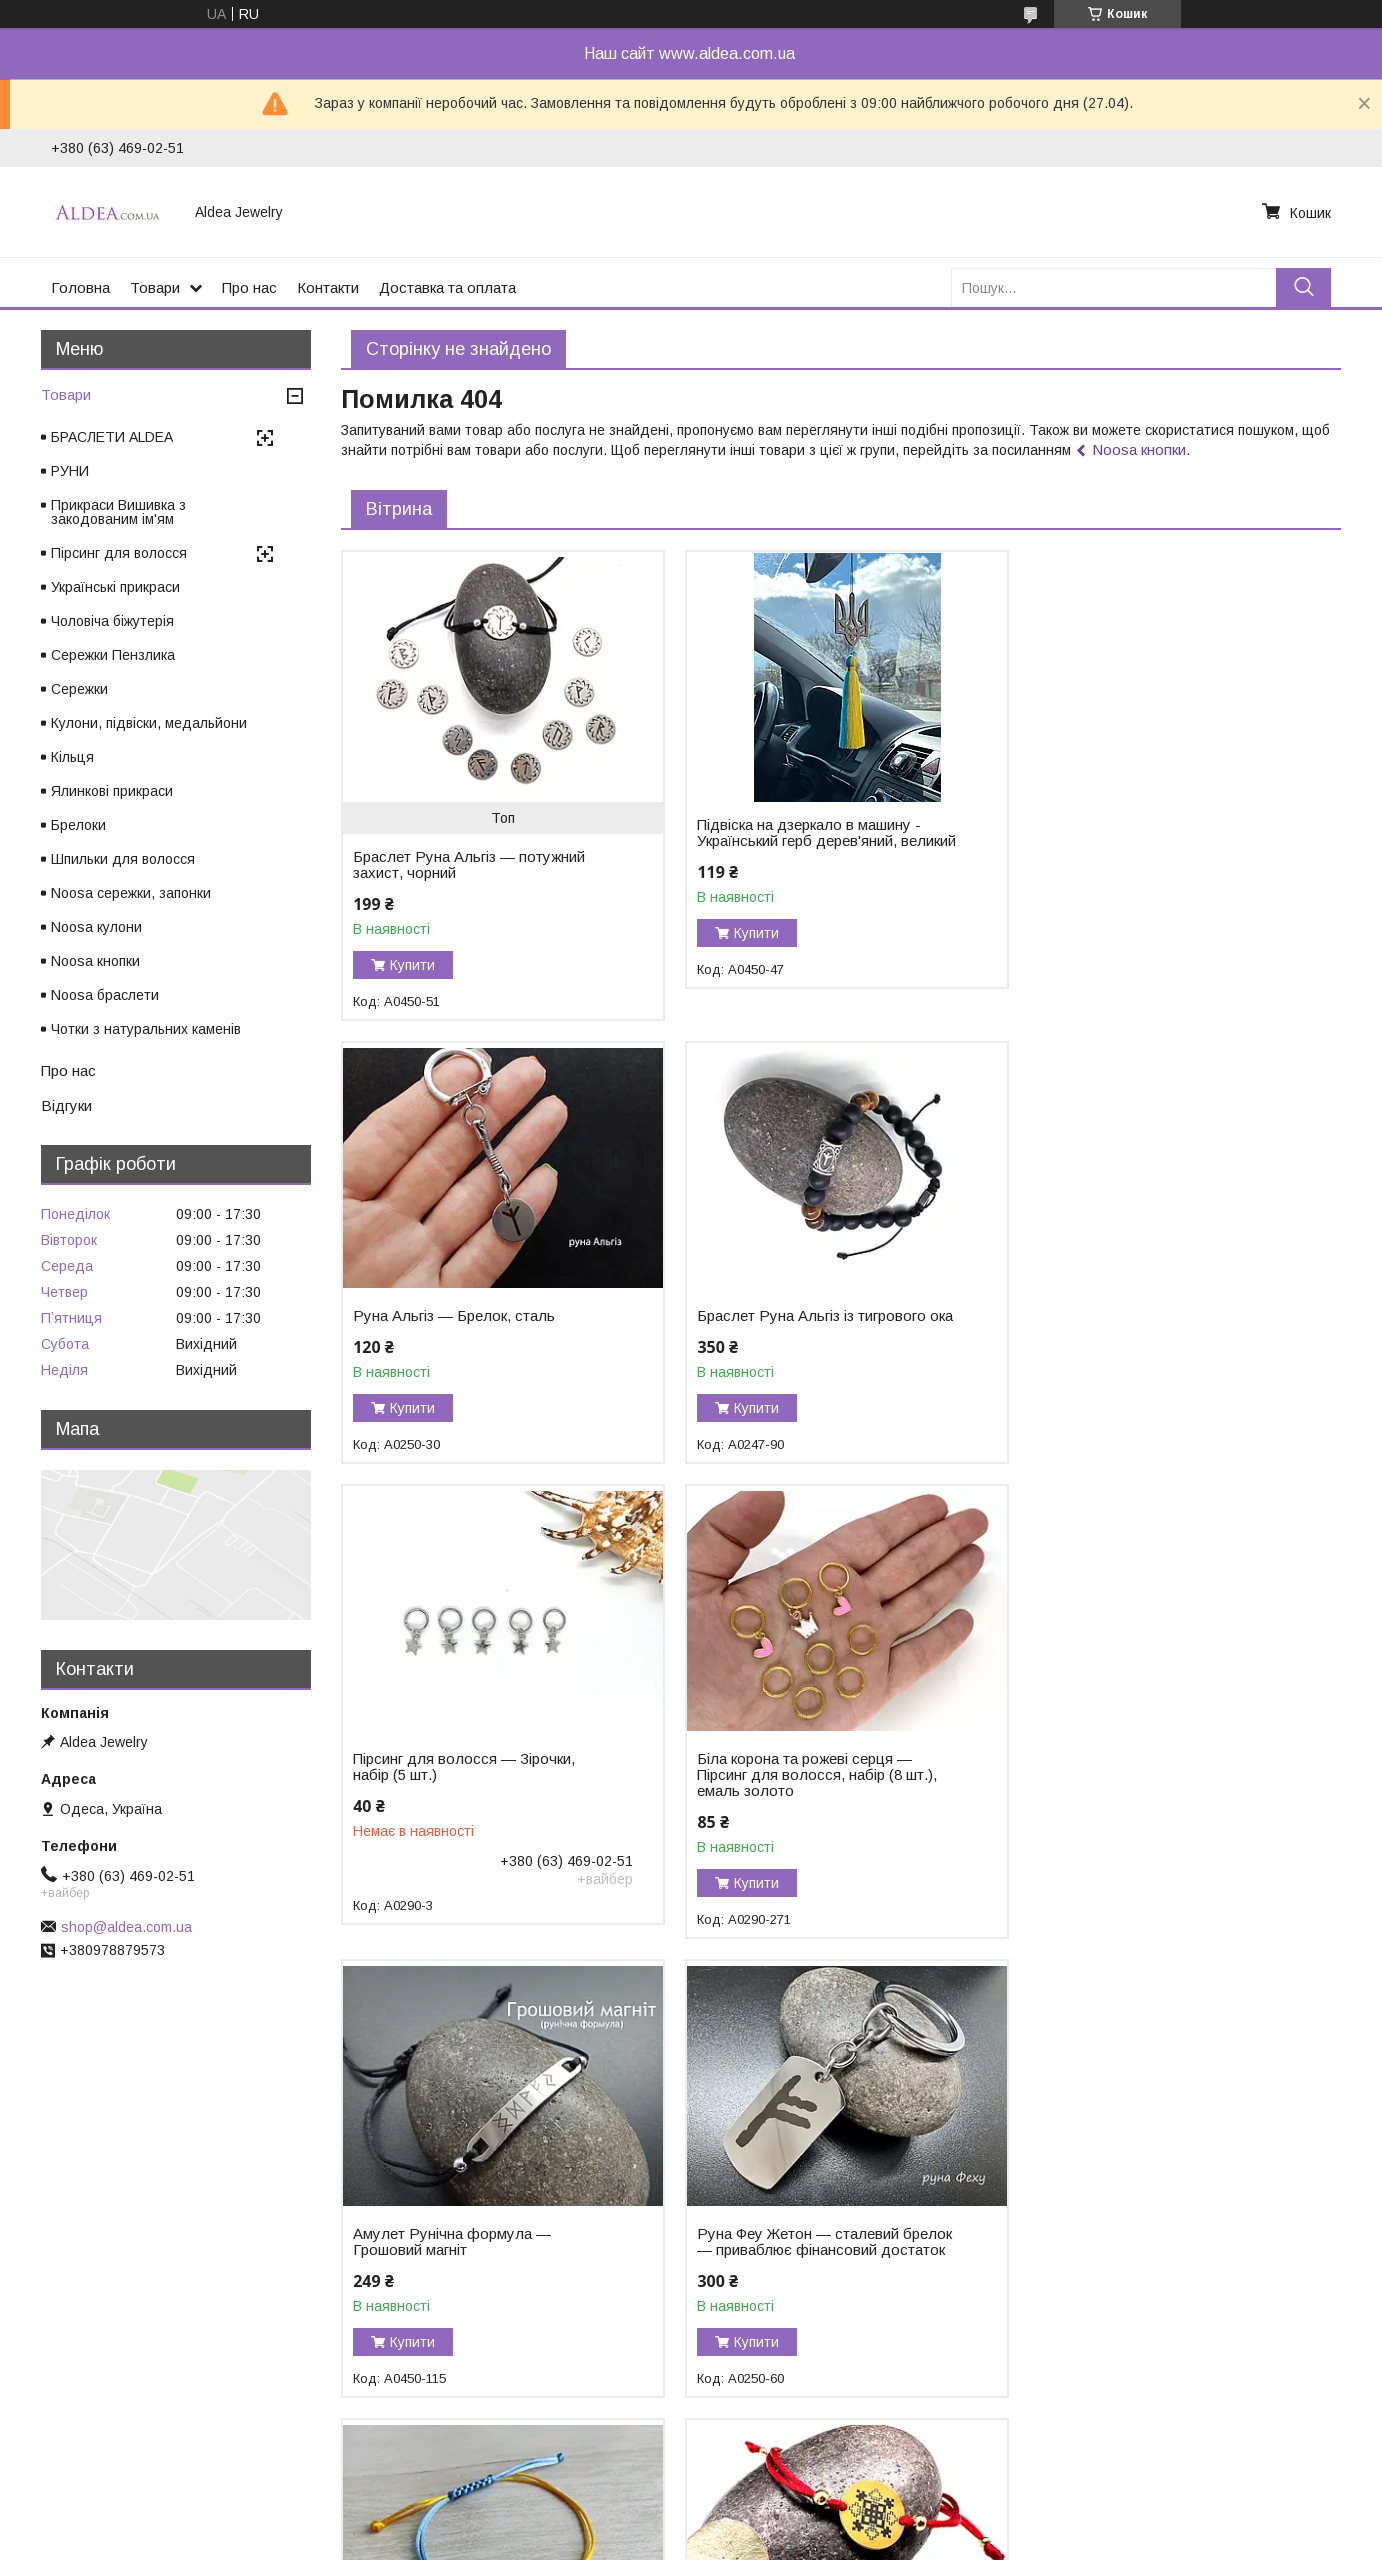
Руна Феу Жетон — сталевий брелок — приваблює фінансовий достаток (820, 1799)
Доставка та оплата (447, 287)
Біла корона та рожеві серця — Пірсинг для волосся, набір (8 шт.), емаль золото (1153, 1332)
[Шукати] (1303, 287)
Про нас (249, 287)
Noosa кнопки (1139, 449)
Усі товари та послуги (1254, 2442)
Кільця (72, 757)
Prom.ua (785, 2505)
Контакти (328, 287)
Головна (80, 287)
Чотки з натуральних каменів (146, 1029)
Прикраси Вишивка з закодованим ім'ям (118, 512)
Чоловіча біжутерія (112, 621)
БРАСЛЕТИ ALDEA (112, 437)
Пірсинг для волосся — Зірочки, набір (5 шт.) (804, 1324)
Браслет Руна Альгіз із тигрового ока (467, 1324)
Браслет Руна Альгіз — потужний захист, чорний (469, 865)
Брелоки (78, 825)
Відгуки (66, 1105)
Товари (155, 287)
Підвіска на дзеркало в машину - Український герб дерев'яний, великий (805, 841)
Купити (412, 965)
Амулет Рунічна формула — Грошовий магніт (452, 1799)
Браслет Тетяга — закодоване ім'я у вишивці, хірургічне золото (818, 2258)
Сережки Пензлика (113, 655)
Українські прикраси (115, 587)
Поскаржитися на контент (653, 2541)
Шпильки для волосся (123, 859)
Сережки (79, 689)
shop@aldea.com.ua (126, 1927)
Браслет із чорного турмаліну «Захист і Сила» (1135, 2258)
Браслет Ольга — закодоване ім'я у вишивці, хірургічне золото (477, 2258)
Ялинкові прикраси (112, 791)
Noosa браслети (105, 995)
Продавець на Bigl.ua (691, 2523)
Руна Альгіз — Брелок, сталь (1134, 825)
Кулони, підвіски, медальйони (149, 723)
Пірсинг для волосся (119, 553)
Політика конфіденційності (810, 2541)
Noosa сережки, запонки (131, 893)
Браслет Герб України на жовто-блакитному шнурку (1144, 1799)
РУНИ (70, 471)
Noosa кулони (96, 927)
